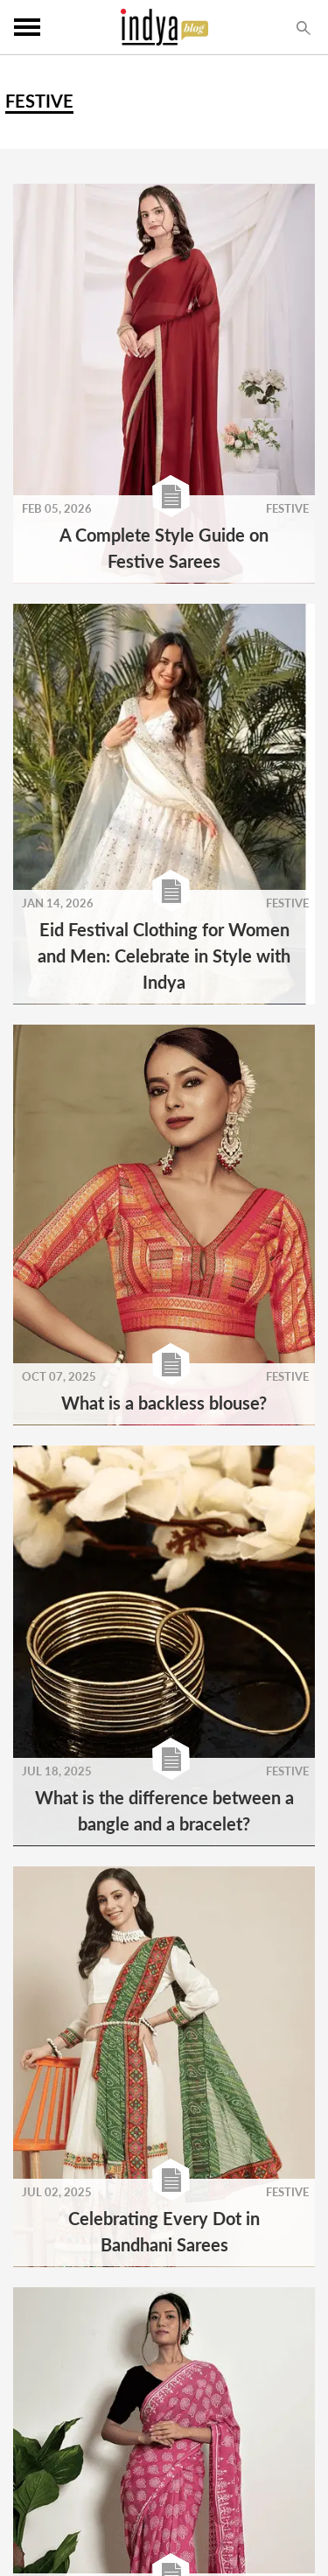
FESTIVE (287, 508)
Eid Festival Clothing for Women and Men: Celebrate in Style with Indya (164, 955)
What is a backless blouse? (164, 1402)
